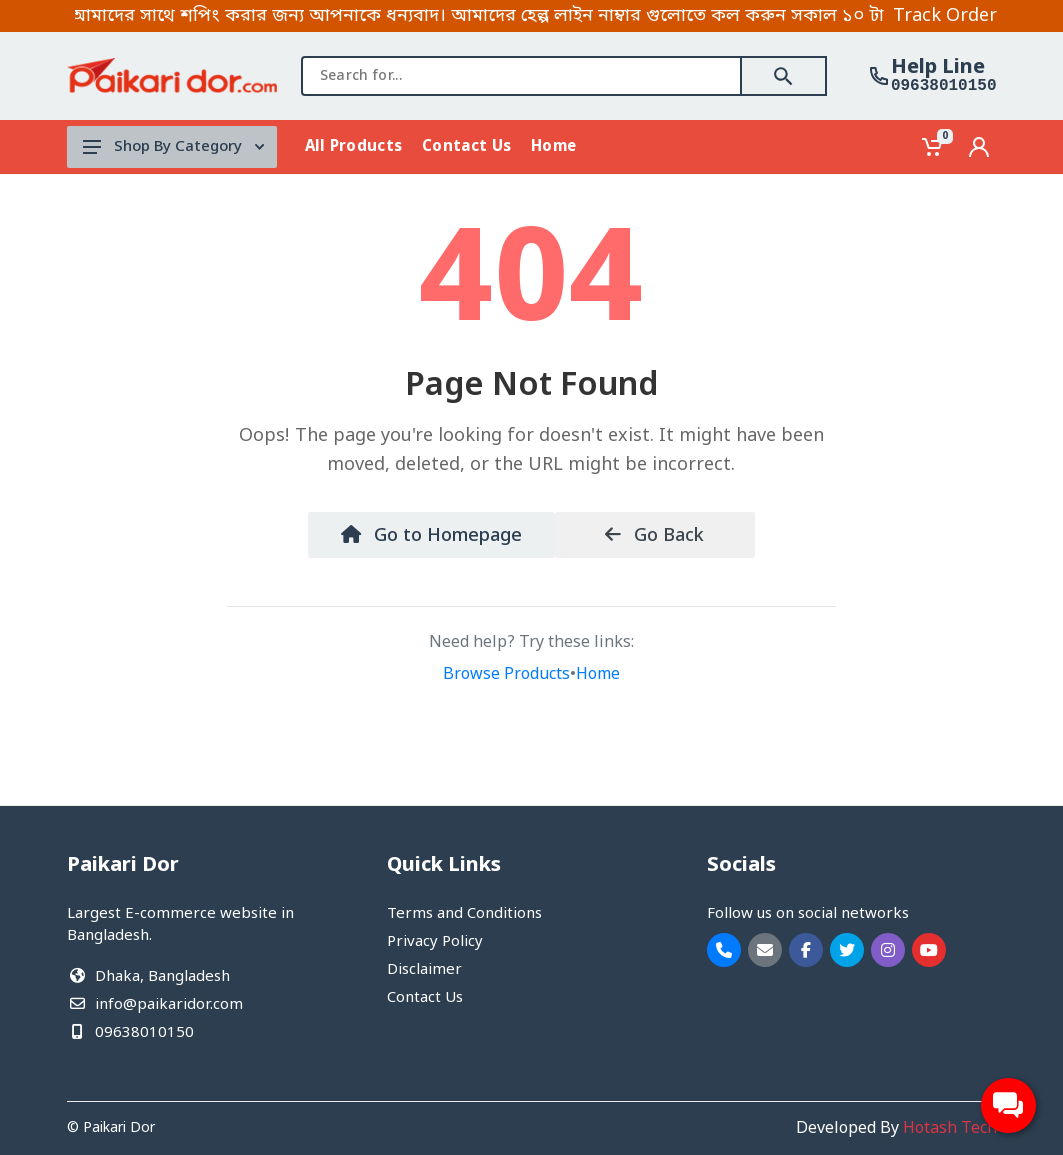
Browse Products (506, 675)
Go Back (654, 536)
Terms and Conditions (464, 914)
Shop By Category (173, 147)
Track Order (945, 16)
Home (598, 675)
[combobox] (521, 76)
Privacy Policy (435, 942)
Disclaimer (424, 970)
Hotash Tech (950, 1129)
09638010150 (944, 86)
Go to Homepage (431, 536)
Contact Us (425, 998)
